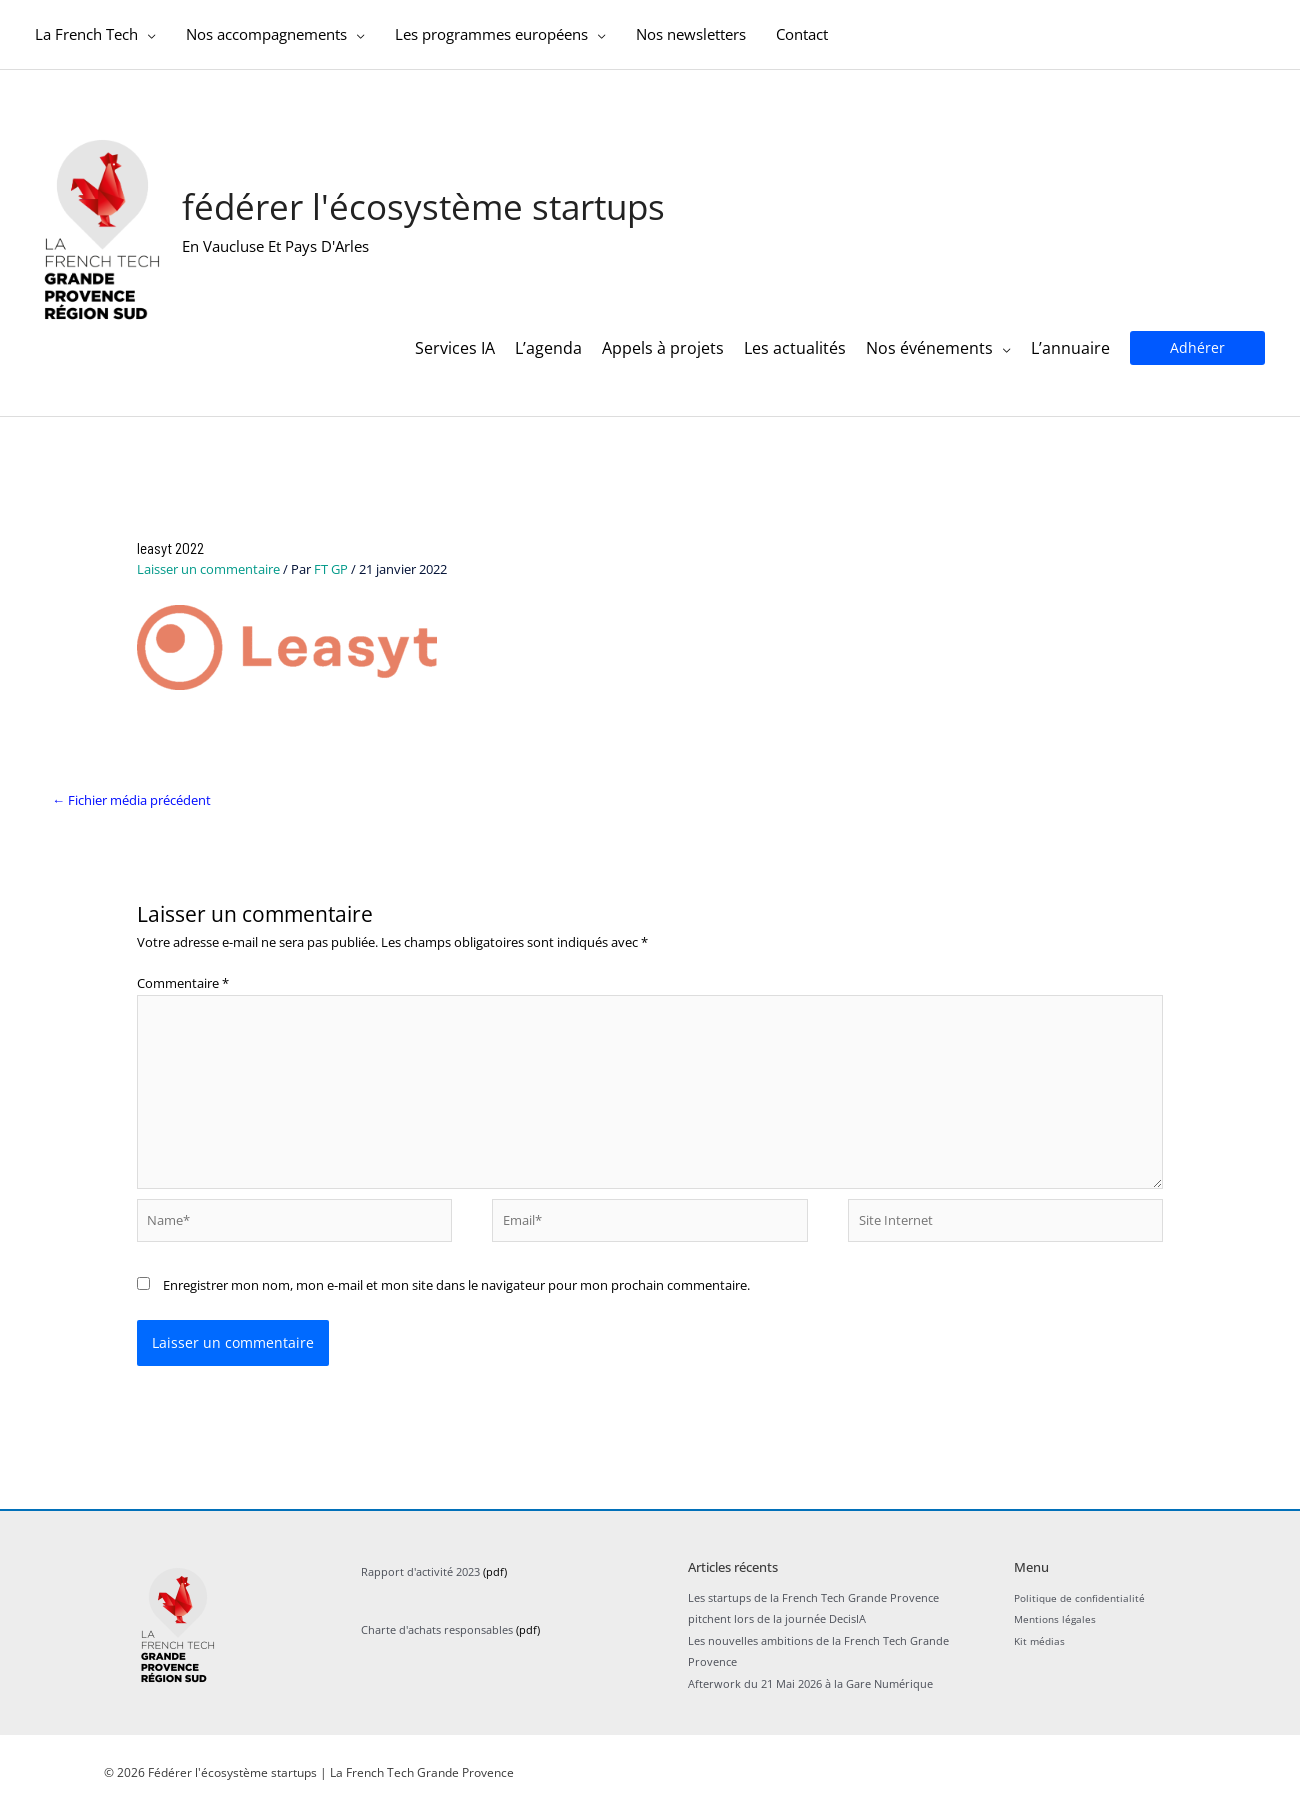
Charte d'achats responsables (437, 1630)
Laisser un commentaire (208, 570)
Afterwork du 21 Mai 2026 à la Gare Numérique (810, 1684)
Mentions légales (1057, 1620)
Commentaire (183, 985)
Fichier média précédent (131, 801)
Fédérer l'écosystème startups (424, 210)
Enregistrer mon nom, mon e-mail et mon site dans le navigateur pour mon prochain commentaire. (456, 1286)
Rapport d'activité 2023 (420, 1572)
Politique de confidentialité (1084, 1598)
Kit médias (1041, 1641)
